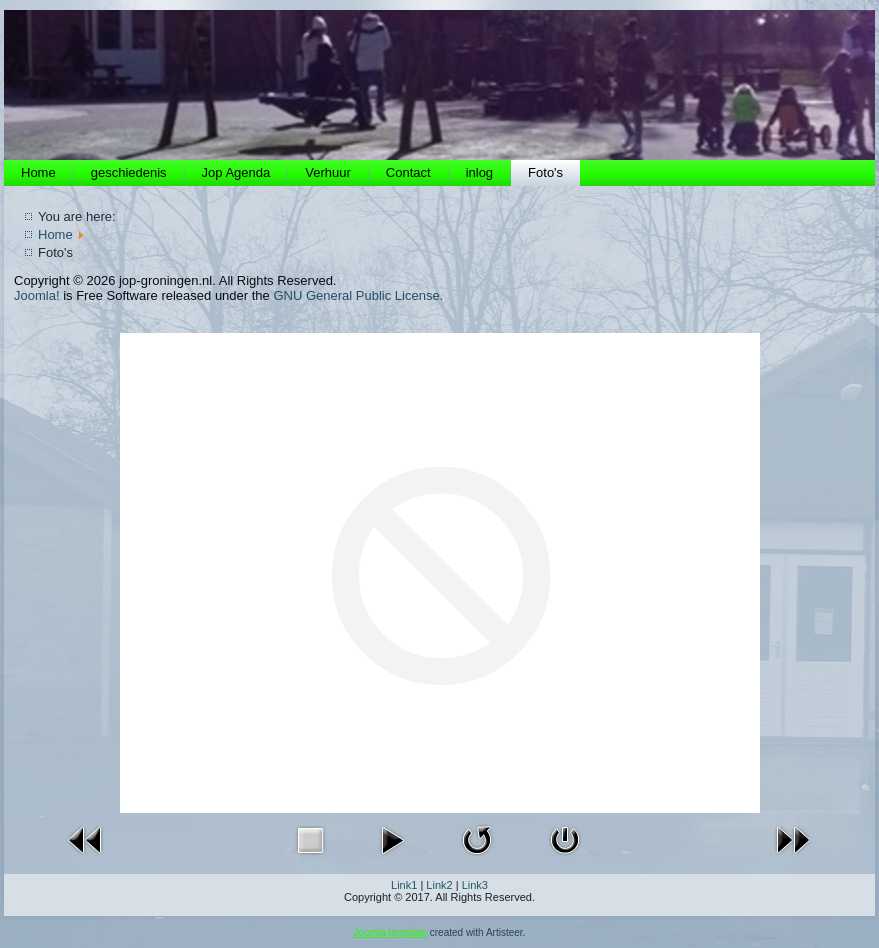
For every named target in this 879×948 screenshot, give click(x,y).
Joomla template (390, 932)
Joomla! (37, 295)
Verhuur (328, 172)
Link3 (475, 885)
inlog (479, 172)
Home (38, 172)
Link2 (439, 885)
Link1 (404, 885)
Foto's (545, 172)
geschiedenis (129, 172)
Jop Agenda (236, 172)
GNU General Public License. (358, 295)
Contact (408, 172)
